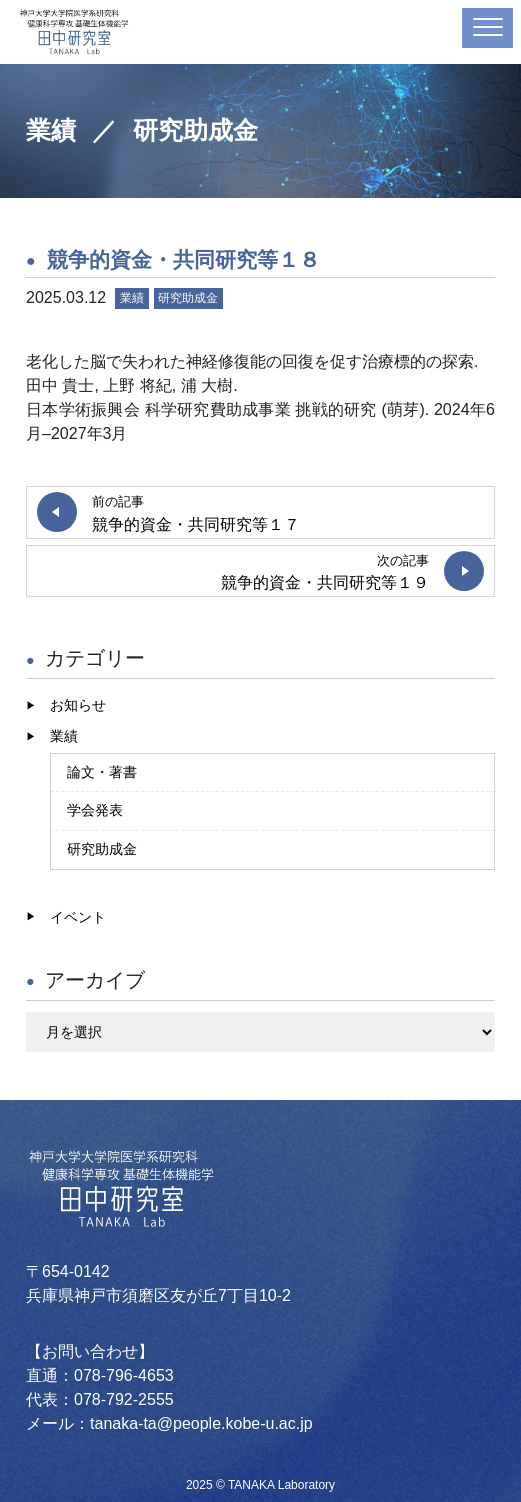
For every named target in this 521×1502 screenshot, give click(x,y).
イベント (78, 917)
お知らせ (78, 705)
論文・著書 (102, 772)
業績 (132, 298)
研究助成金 (188, 298)
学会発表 (95, 810)
